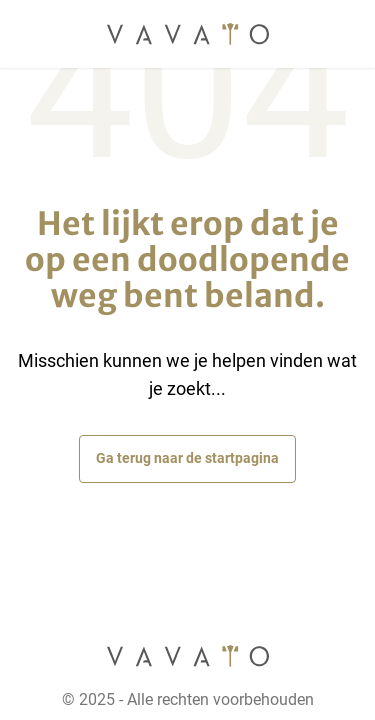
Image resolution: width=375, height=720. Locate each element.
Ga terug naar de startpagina (187, 458)
